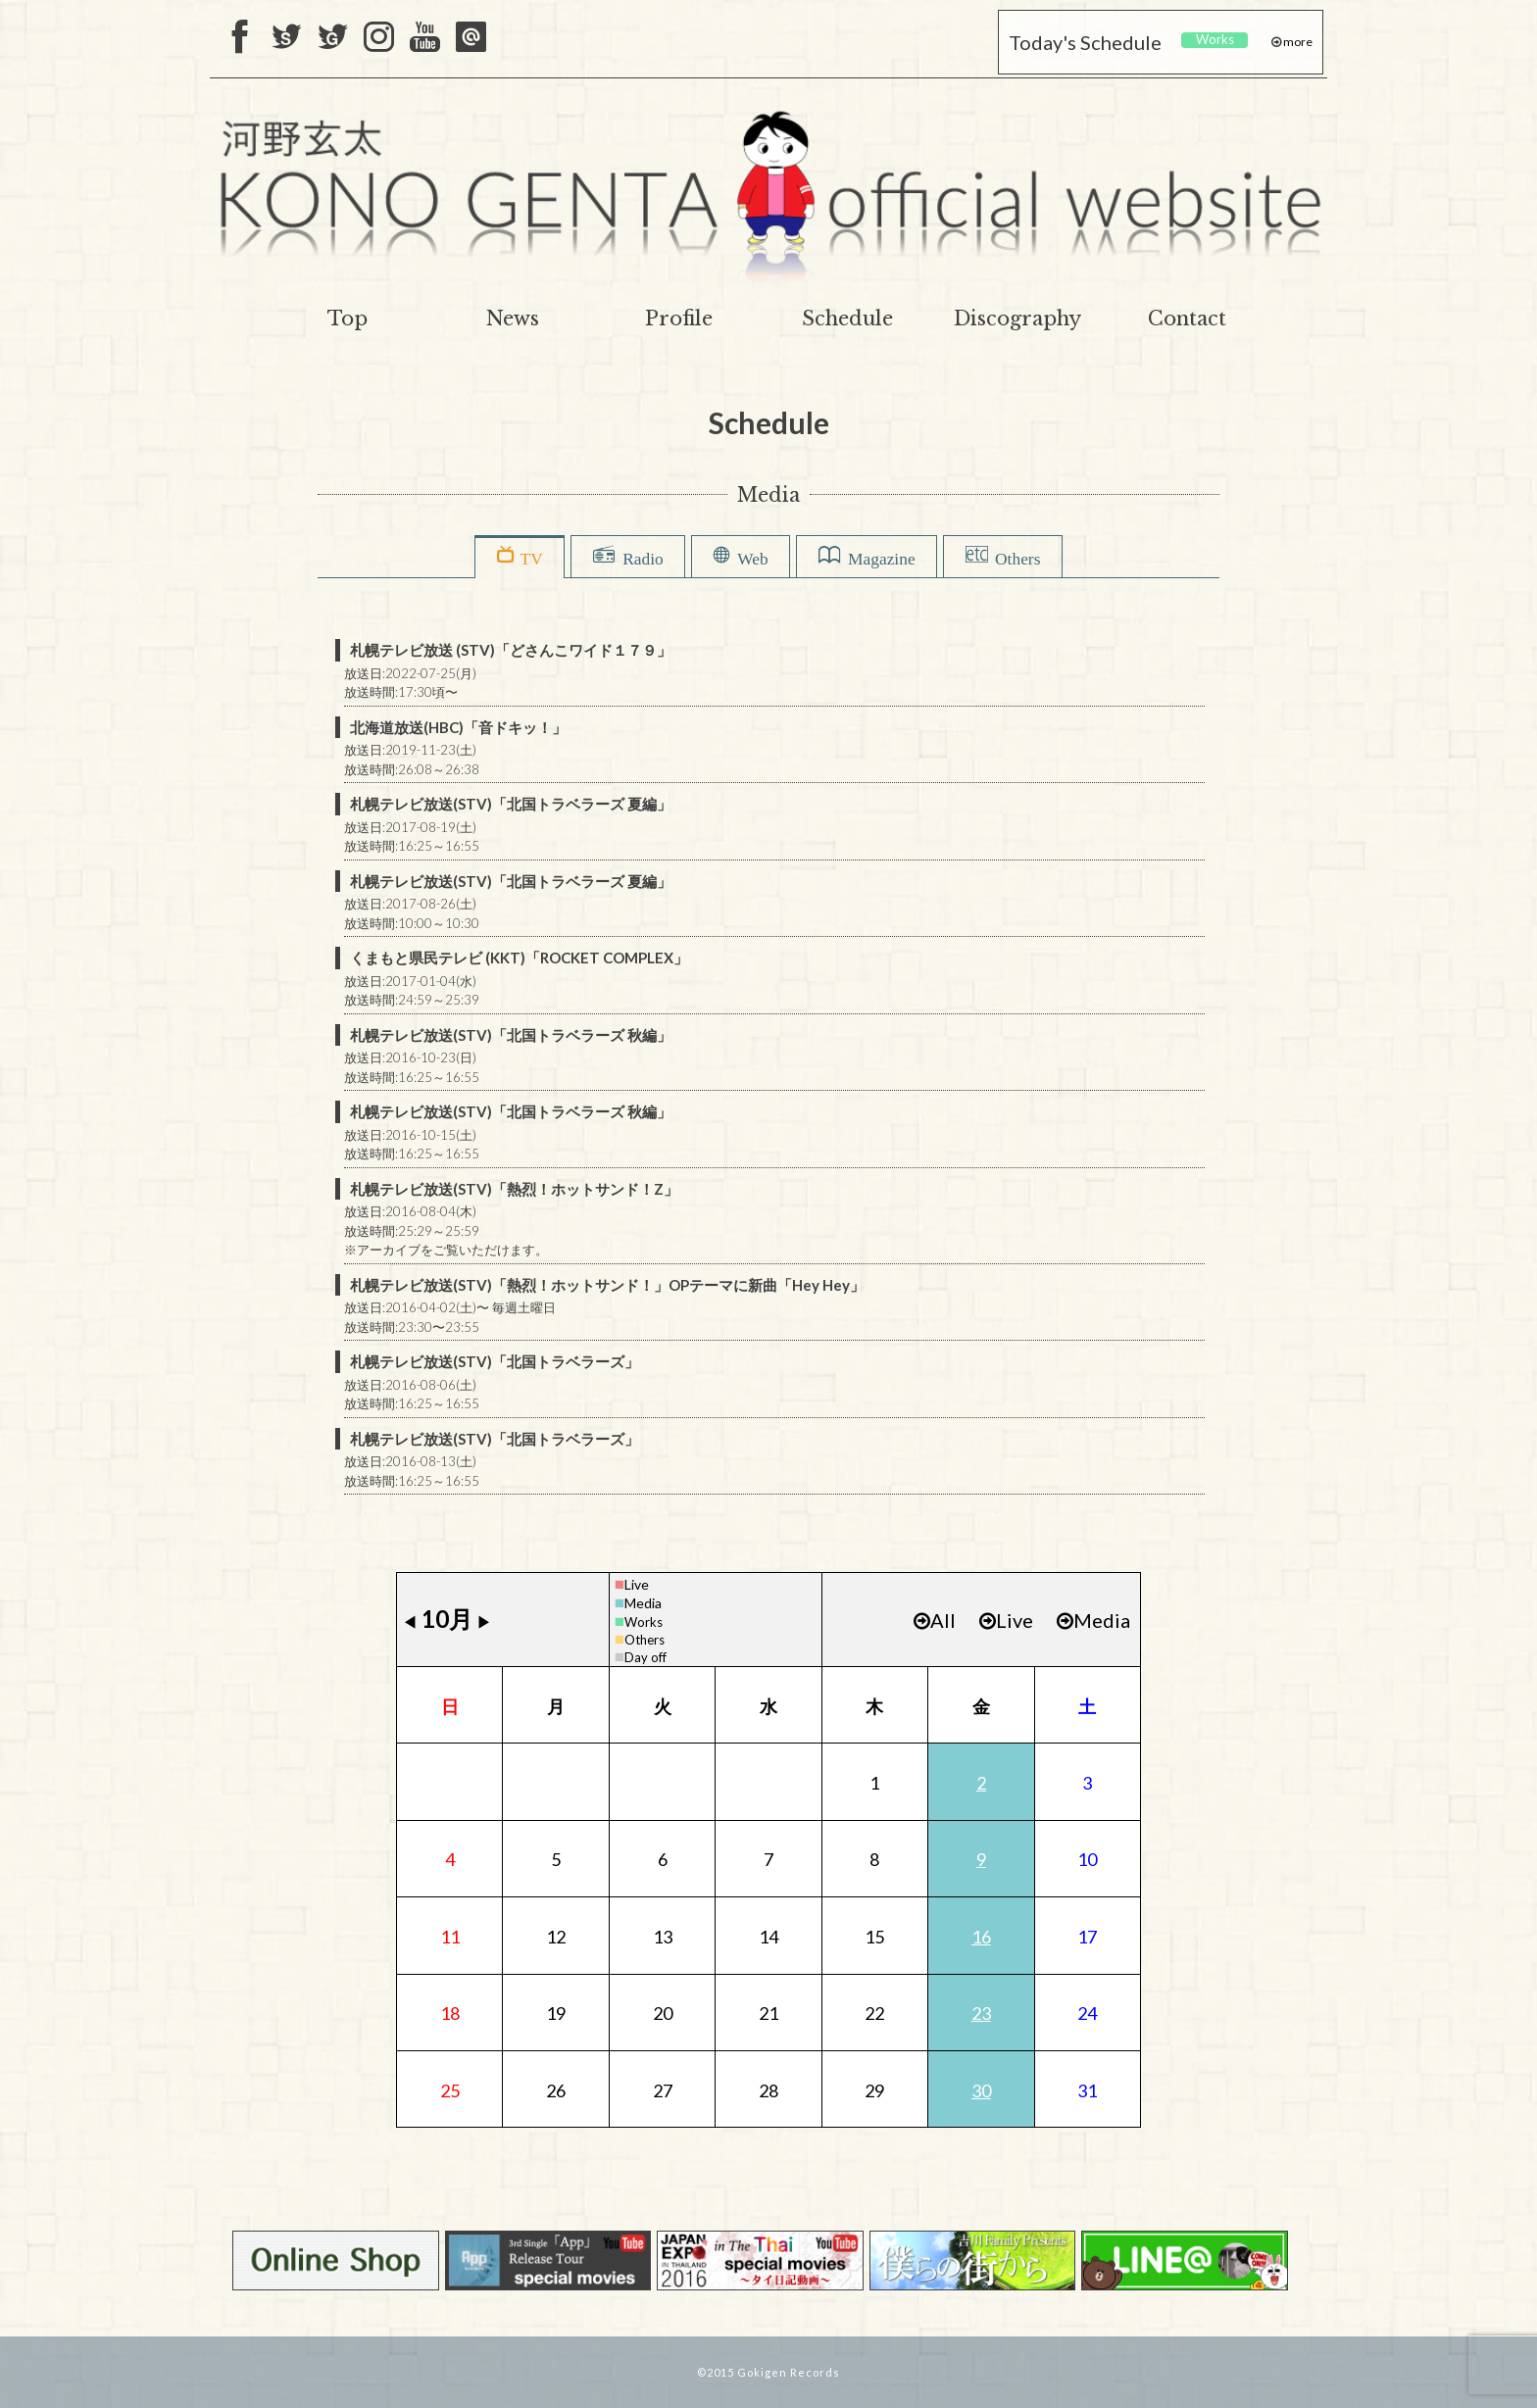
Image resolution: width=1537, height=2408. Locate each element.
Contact (1187, 318)
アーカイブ (389, 1249)
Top (347, 318)
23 (981, 2013)
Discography (1017, 318)
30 (981, 2090)
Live (636, 1584)
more (1297, 41)
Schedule (847, 318)
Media (643, 1603)
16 (981, 1936)
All (935, 1620)
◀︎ (410, 1621)
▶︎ (484, 1621)
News (512, 318)
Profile (679, 318)
